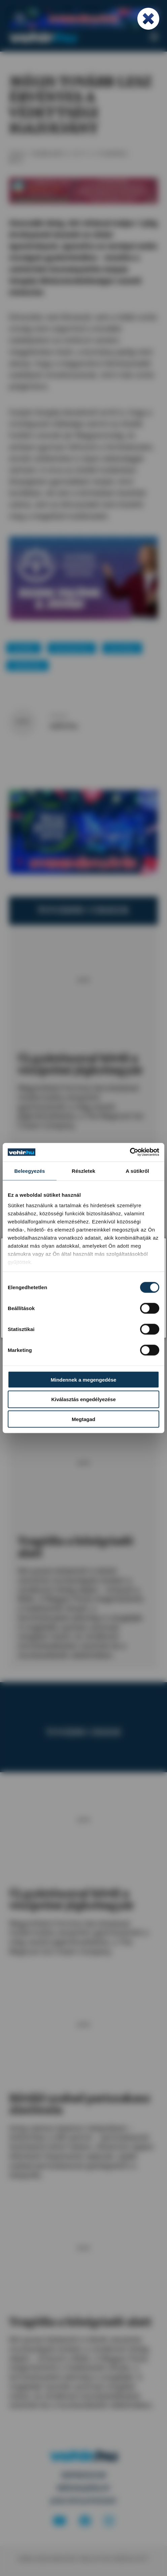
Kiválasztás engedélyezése (83, 1399)
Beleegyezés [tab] (29, 1171)
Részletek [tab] (83, 1171)
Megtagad (83, 1419)
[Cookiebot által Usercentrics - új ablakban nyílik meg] (129, 1152)
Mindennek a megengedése (83, 1379)
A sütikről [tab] (137, 1171)
